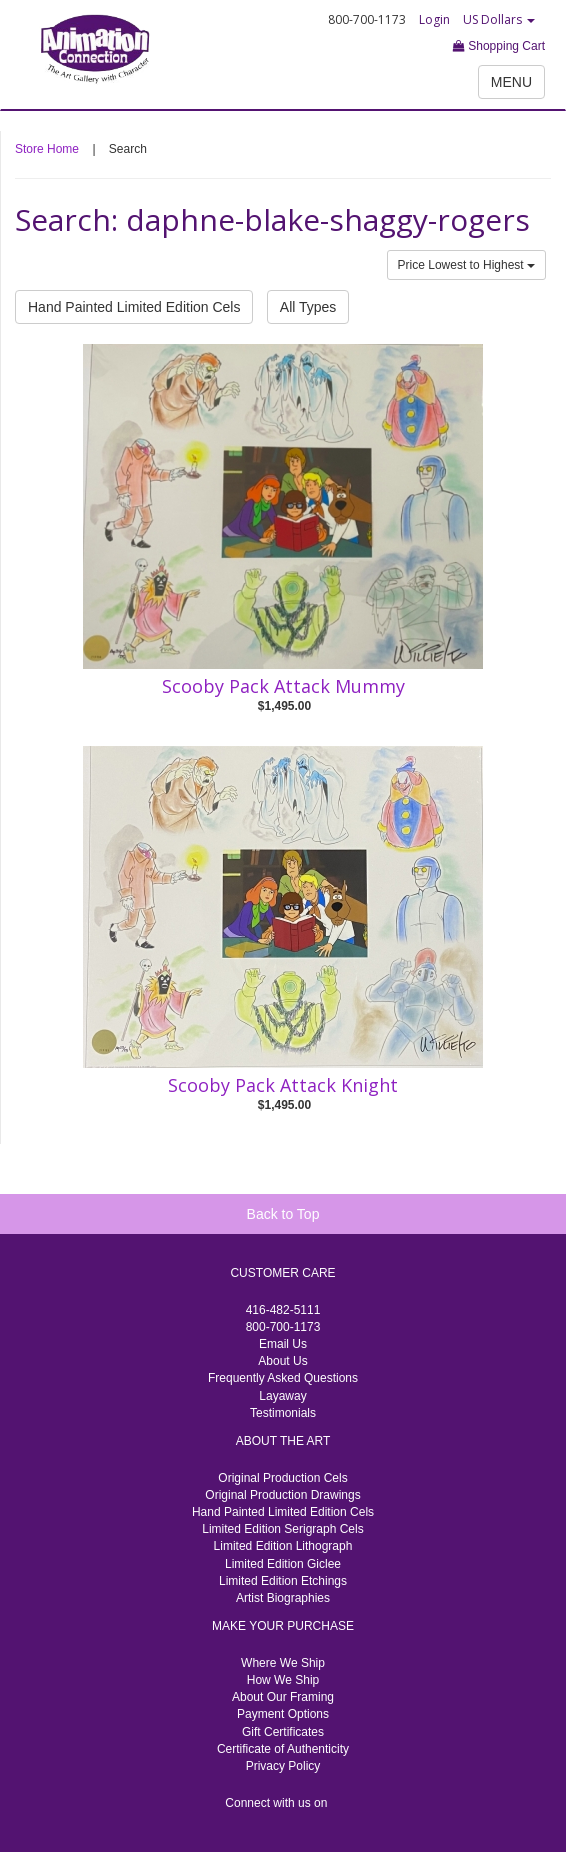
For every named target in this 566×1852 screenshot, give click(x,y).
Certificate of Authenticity (283, 1749)
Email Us (283, 1344)
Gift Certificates (283, 1732)
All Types (308, 307)
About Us (282, 1361)
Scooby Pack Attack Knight (283, 1085)
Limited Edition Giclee (283, 1564)
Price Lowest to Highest (466, 265)
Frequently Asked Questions (283, 1378)
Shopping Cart (499, 46)
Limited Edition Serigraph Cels (282, 1529)
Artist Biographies (283, 1598)
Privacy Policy (283, 1766)
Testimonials (283, 1413)
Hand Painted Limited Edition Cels (134, 307)
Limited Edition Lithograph (283, 1546)
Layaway (282, 1396)
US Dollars (499, 19)
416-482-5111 (283, 1310)
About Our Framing (283, 1697)
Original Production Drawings (282, 1495)
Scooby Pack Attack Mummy (283, 686)
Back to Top (283, 1214)
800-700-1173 (283, 1327)
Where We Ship (283, 1663)
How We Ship (283, 1680)
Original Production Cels (282, 1478)
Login (434, 19)
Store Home (47, 149)
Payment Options (283, 1714)
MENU (511, 82)
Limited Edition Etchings (283, 1581)
